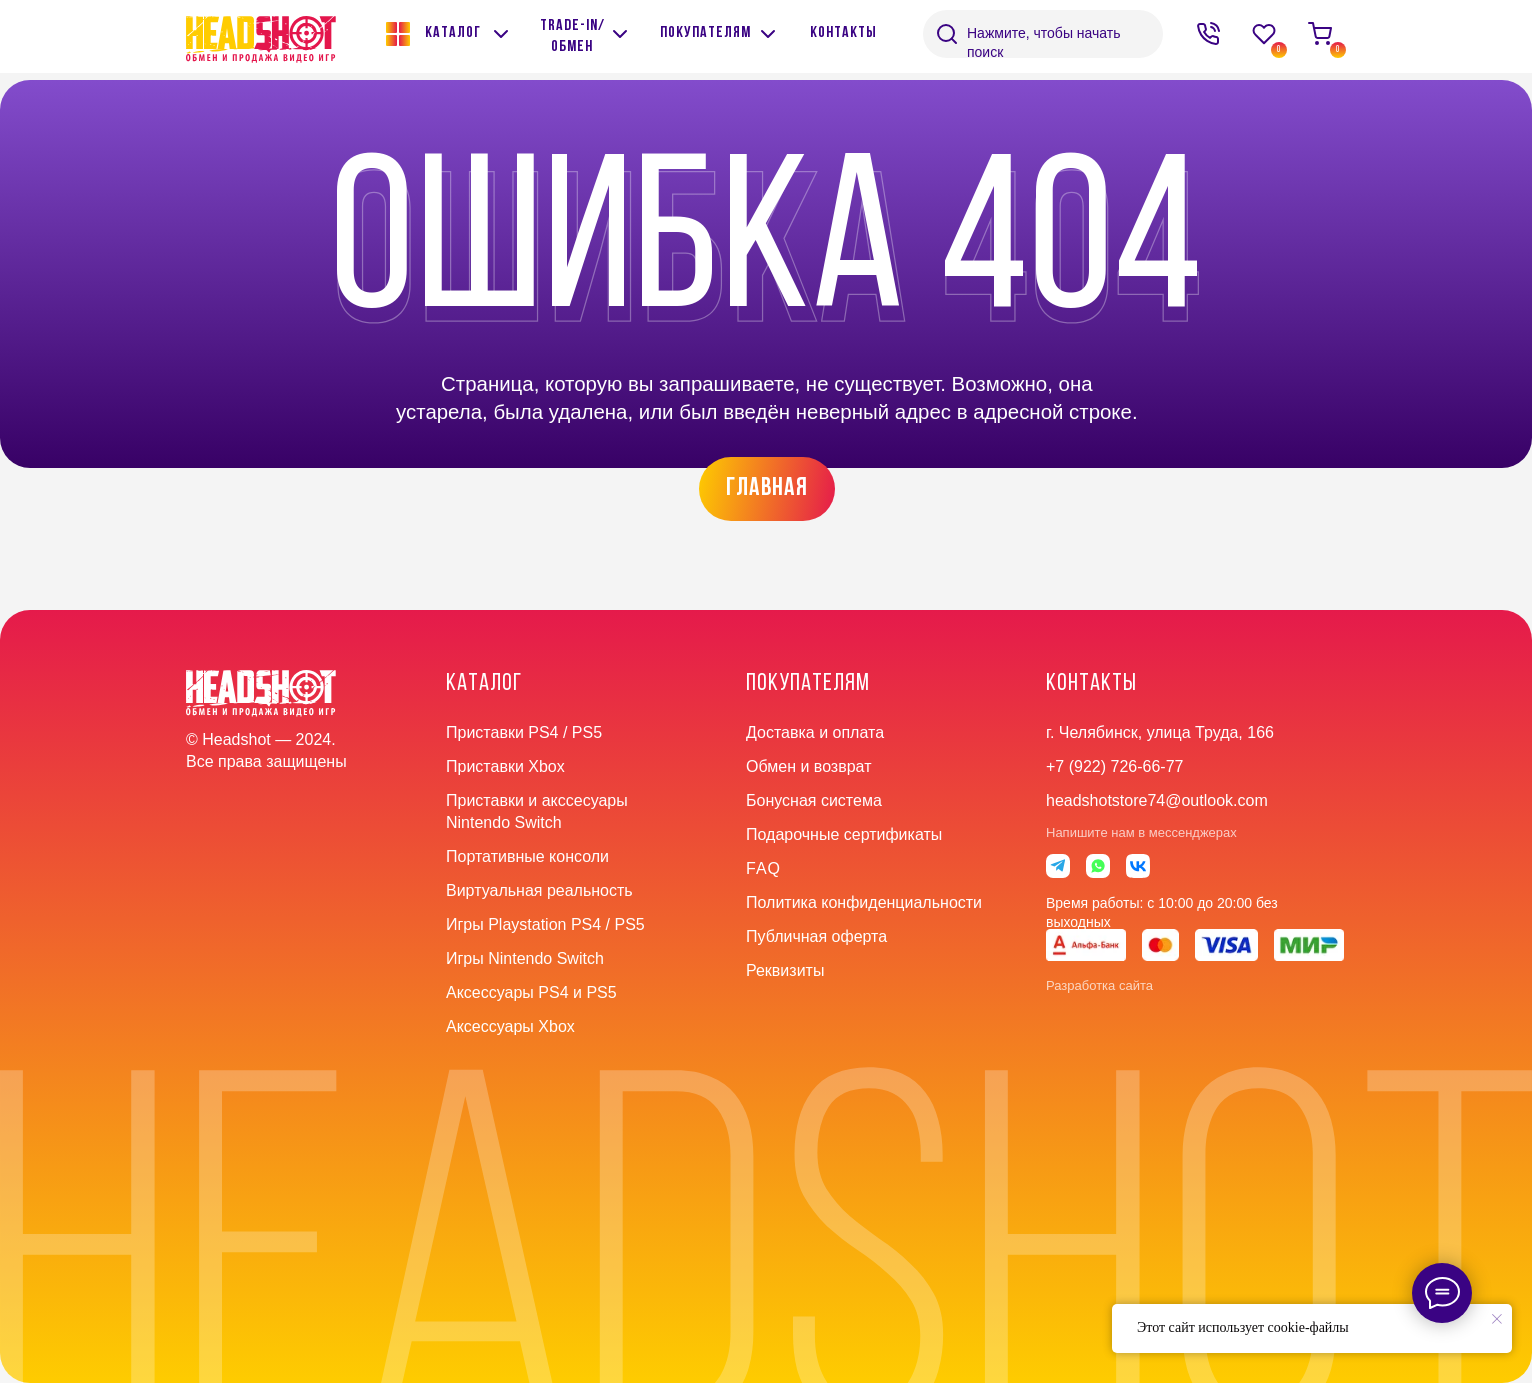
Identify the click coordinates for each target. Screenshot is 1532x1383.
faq (763, 868)
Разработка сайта (1099, 985)
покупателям (705, 33)
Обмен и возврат (808, 766)
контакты (843, 33)
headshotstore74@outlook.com (1157, 800)
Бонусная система (814, 800)
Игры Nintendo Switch (525, 958)
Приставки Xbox (505, 766)
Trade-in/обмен (572, 36)
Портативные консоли (527, 856)
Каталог (453, 33)
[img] (620, 34)
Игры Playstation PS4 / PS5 (545, 924)
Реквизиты (785, 970)
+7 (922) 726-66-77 (1114, 766)
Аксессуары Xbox (510, 1026)
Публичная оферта (816, 936)
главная (767, 488)
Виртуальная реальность (539, 890)
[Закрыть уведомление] (1497, 1319)
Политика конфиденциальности (864, 902)
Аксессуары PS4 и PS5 (531, 992)
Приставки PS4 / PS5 (524, 732)
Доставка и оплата (815, 732)
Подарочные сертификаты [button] (844, 834)
